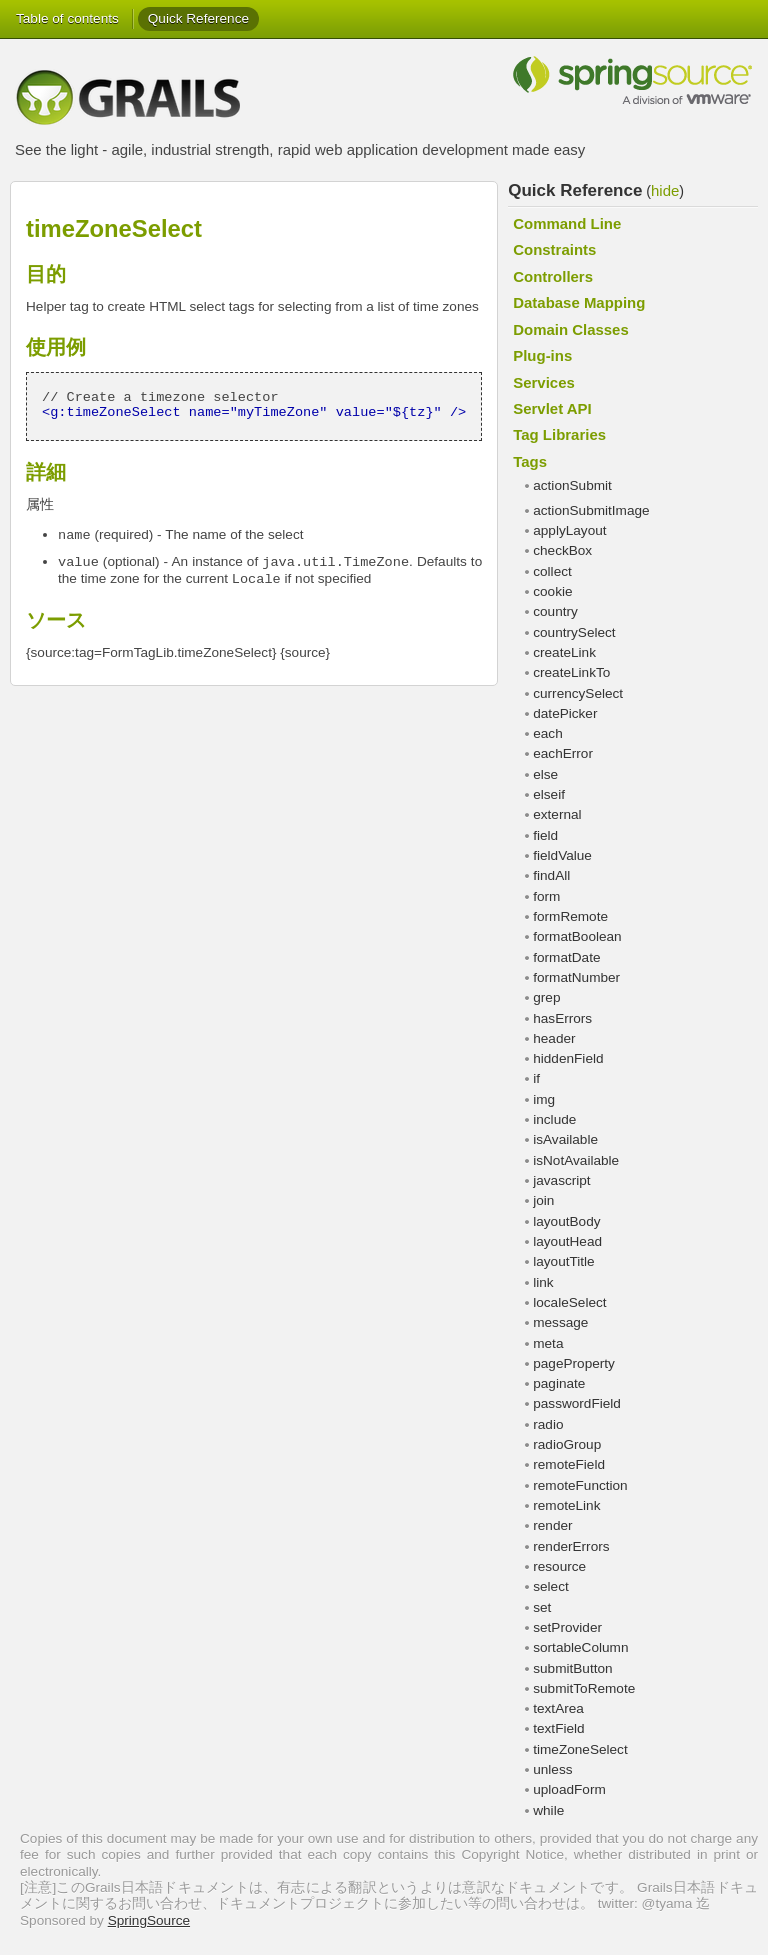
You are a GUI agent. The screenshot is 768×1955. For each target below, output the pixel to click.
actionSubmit (572, 485)
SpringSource (149, 1920)
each (547, 733)
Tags (530, 461)
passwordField (577, 1403)
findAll (551, 875)
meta (548, 1343)
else (545, 774)
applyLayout (569, 530)
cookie (552, 591)
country (555, 611)
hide (665, 190)
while (548, 1810)
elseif (549, 794)
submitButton (572, 1668)
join (543, 1200)
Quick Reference (198, 18)
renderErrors (571, 1546)
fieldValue (562, 855)
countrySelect (574, 632)
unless (552, 1769)
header (554, 1038)
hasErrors (562, 1018)
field (545, 835)
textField (558, 1728)
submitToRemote (584, 1688)
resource (559, 1566)
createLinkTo (571, 672)
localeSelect (569, 1302)
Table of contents (67, 18)
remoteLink (566, 1505)
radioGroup (567, 1444)
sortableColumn (580, 1647)
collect (552, 571)
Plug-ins (542, 355)
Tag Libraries (559, 434)
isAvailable (565, 1139)
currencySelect (578, 693)
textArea (558, 1708)
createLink (564, 652)
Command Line (567, 223)
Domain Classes (571, 329)
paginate (559, 1383)
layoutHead (567, 1241)
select (551, 1586)
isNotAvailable (576, 1160)
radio (548, 1424)
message (560, 1322)
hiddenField (568, 1058)
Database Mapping (579, 302)
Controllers (553, 276)
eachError (563, 753)
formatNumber (576, 977)
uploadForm (569, 1789)
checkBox (562, 550)
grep (546, 997)
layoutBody (566, 1221)
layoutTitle (563, 1261)
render (552, 1525)
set (542, 1607)
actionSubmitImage (591, 510)
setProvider (567, 1627)
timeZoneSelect (580, 1749)
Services (544, 382)
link (543, 1282)
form (546, 896)
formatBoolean (577, 936)
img (544, 1099)
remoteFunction (580, 1485)
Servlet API (552, 408)
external (557, 814)
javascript (561, 1180)
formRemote (570, 916)
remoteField (569, 1464)
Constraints (554, 249)
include (554, 1119)
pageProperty (574, 1363)
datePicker (565, 713)
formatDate (566, 957)
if (536, 1078)
